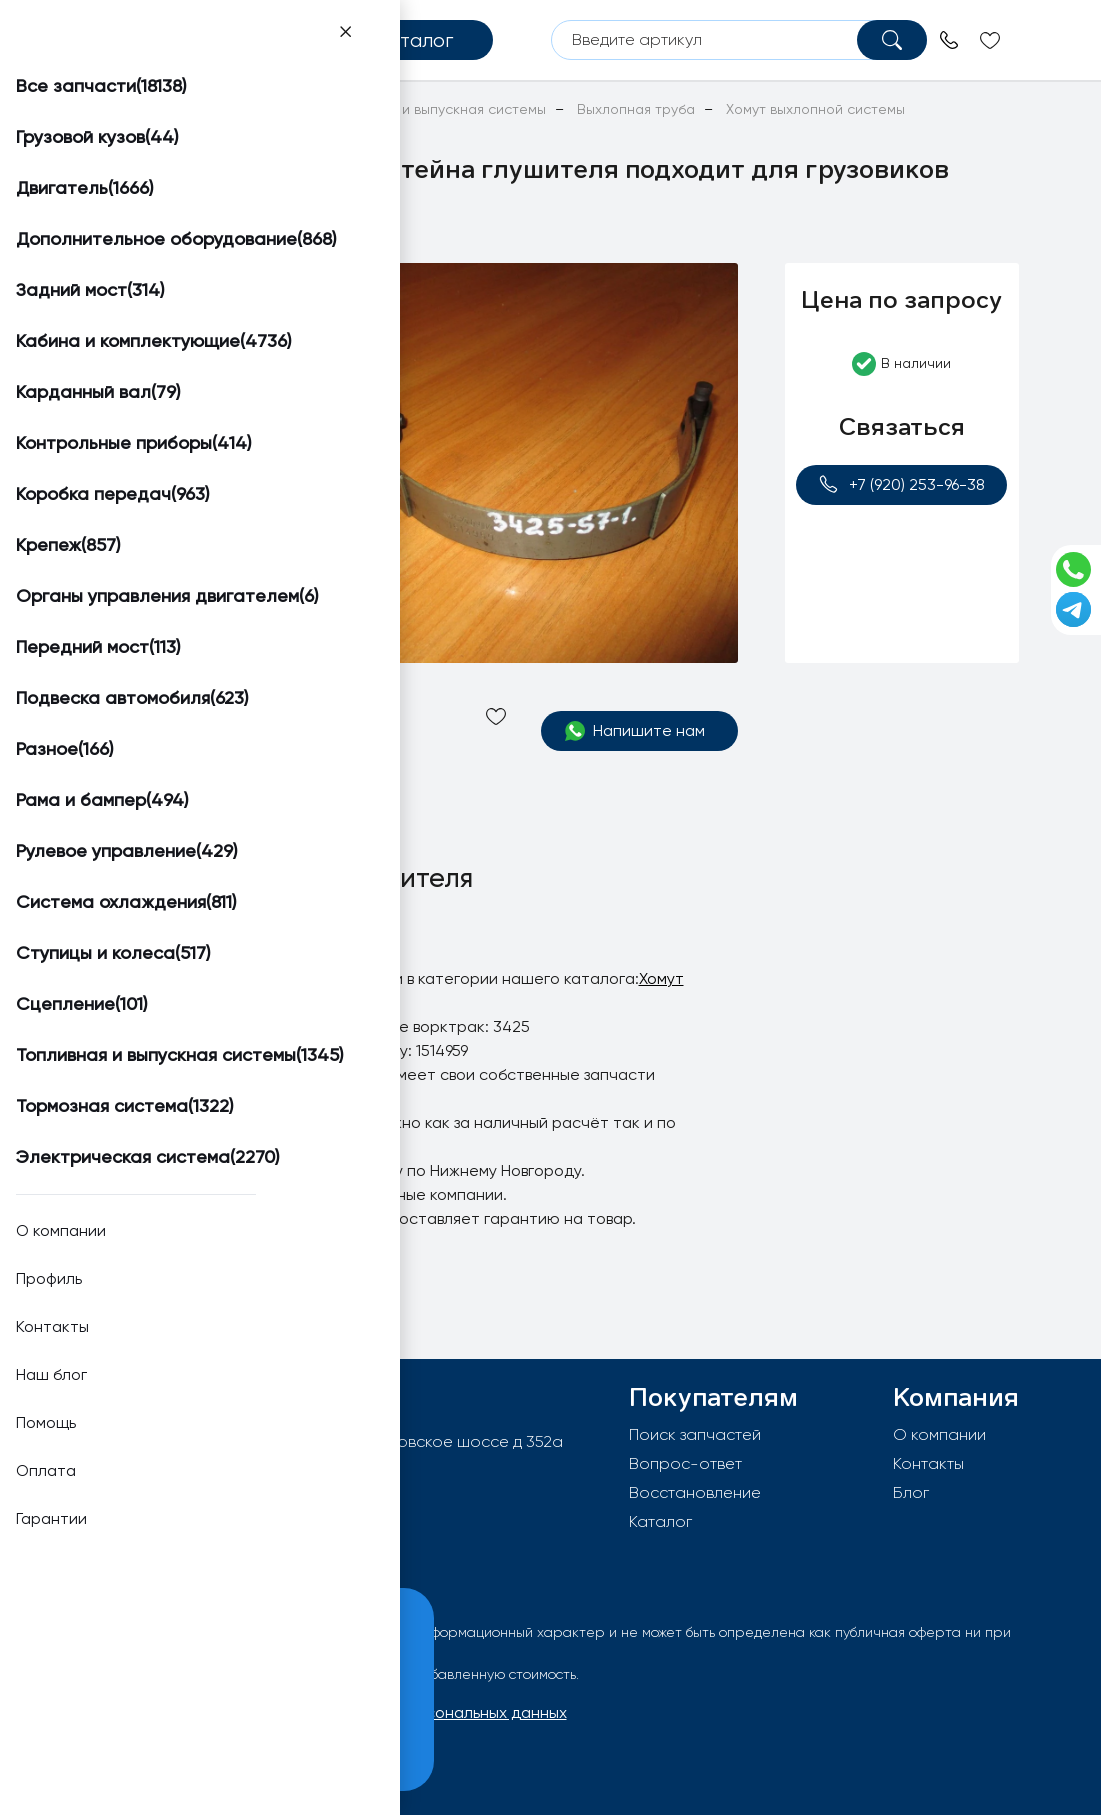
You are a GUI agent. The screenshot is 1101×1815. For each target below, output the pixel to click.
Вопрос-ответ (685, 1463)
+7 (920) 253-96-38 (901, 484)
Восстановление (695, 1492)
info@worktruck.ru (176, 1473)
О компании (939, 1434)
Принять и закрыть (151, 1745)
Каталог (660, 1521)
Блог (911, 1492)
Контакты (928, 1463)
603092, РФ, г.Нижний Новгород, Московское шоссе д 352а (338, 1441)
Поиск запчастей (695, 1434)
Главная (109, 109)
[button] (151, 287)
